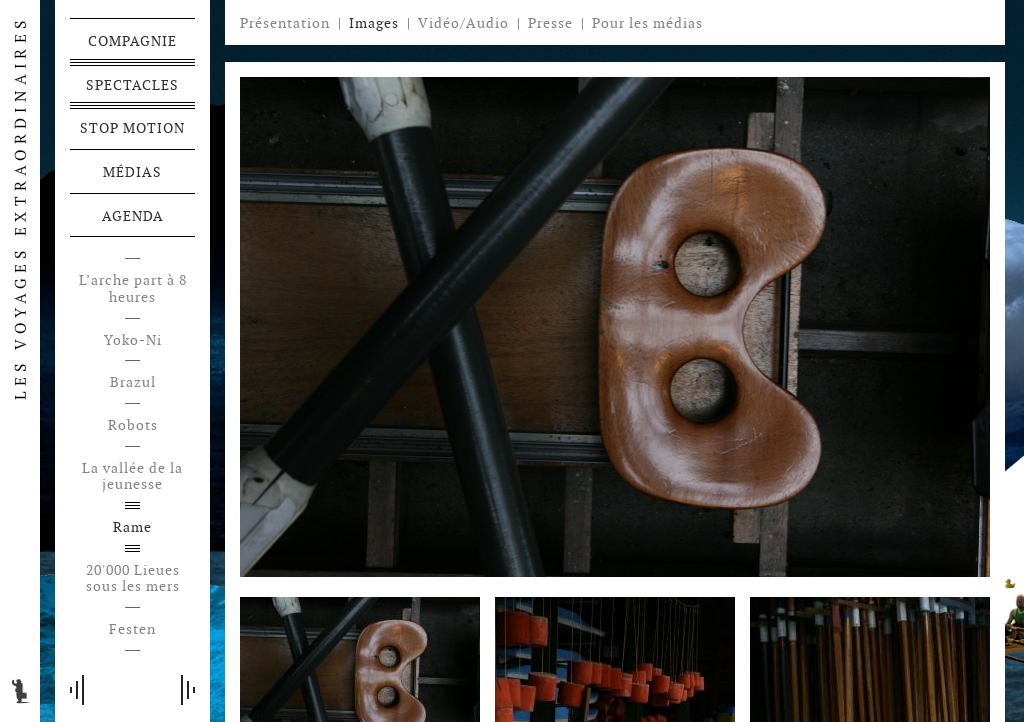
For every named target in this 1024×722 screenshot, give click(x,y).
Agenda (133, 216)
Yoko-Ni (133, 340)
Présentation (285, 23)
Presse (550, 23)
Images (374, 23)
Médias (132, 172)
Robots (133, 425)
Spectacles (132, 85)
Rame (132, 527)
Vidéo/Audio (463, 23)
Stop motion (132, 128)
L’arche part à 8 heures (133, 289)
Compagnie (132, 41)
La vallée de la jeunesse (132, 477)
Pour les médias (647, 23)
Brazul (133, 382)
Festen (132, 629)
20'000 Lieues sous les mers (133, 579)
